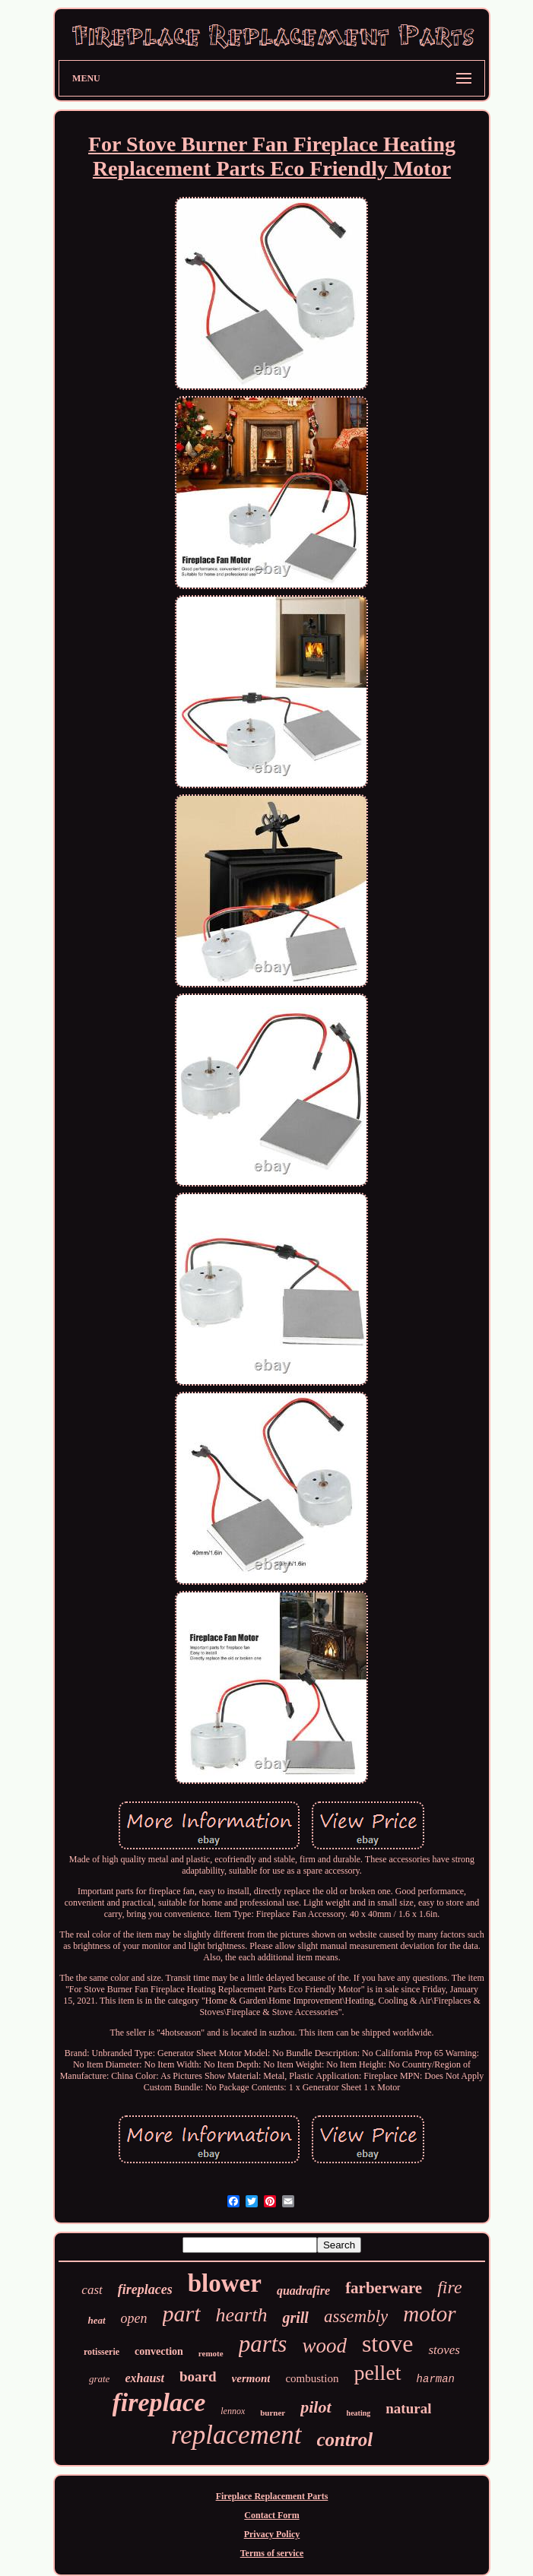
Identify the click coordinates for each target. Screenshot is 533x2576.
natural (408, 2408)
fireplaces (145, 2289)
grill (295, 2317)
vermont (251, 2378)
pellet (377, 2372)
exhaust (144, 2378)
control (345, 2439)
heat (96, 2320)
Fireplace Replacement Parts (272, 2496)
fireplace (159, 2402)
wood (324, 2345)
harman (436, 2379)
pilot (315, 2406)
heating (359, 2413)
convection (159, 2351)
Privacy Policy (272, 2534)
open (134, 2318)
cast (91, 2290)
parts (263, 2343)
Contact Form (271, 2515)
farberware (383, 2288)
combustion (311, 2378)
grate (99, 2378)
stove (388, 2343)
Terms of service (272, 2553)
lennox (232, 2411)
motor (429, 2314)
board (198, 2376)
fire (449, 2287)
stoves (444, 2350)
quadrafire (303, 2290)
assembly (356, 2316)
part (182, 2313)
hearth (242, 2315)
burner (272, 2412)
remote (211, 2353)
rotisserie (101, 2351)
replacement (236, 2435)
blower (225, 2283)
